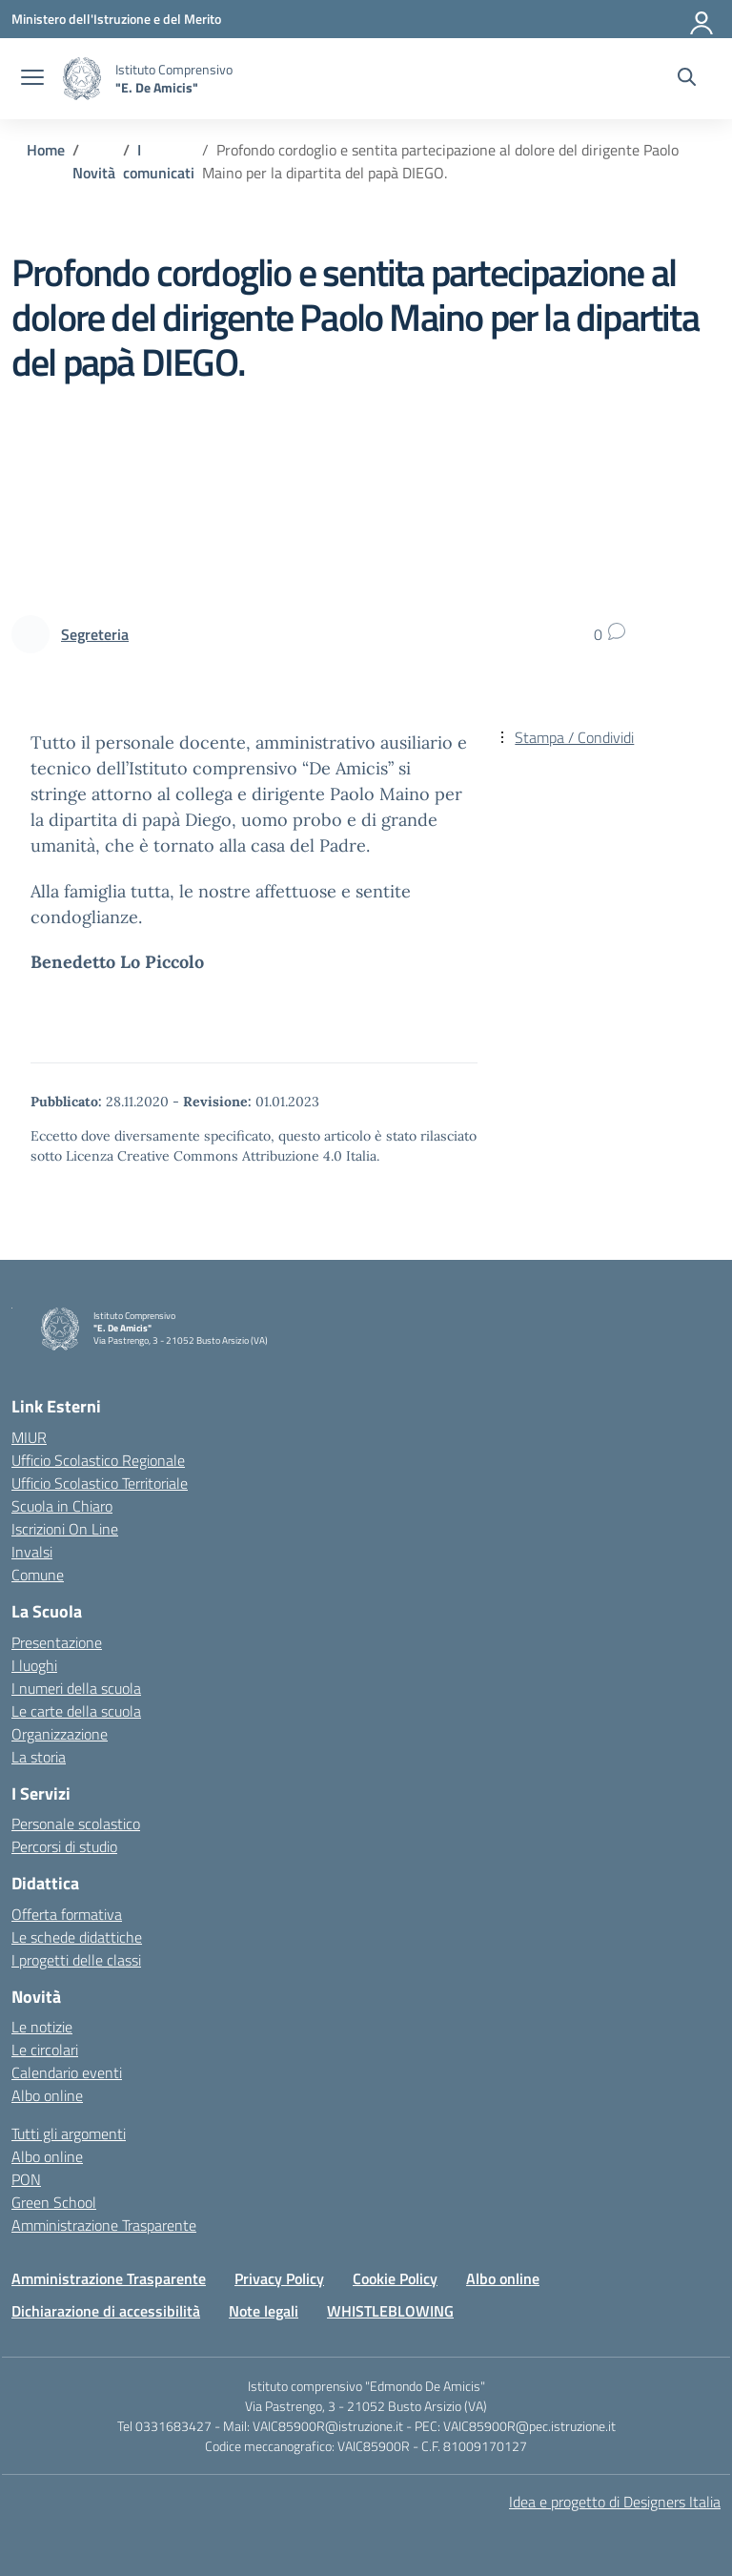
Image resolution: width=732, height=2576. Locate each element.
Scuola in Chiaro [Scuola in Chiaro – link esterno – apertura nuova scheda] (61, 1505)
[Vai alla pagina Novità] (93, 172)
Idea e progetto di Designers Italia (615, 2501)
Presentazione (56, 1642)
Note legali (263, 2310)
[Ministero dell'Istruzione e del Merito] (116, 19)
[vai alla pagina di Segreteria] (95, 634)
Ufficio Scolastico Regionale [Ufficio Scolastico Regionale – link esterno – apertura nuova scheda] (98, 1460)
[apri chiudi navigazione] (32, 79)
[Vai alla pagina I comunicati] (158, 161)
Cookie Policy (395, 2278)
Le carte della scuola (76, 1711)
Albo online (47, 2095)
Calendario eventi (66, 2072)
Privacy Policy (279, 2278)
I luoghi (34, 1665)
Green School (53, 2202)
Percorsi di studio (64, 1846)
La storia (38, 1756)
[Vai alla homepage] (82, 78)
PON (26, 2179)
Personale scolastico (75, 1823)
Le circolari (44, 2049)
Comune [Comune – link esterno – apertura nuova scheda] (37, 1574)
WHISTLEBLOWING (390, 2310)
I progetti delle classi (76, 1959)
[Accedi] (702, 19)
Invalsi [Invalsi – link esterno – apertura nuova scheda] (31, 1551)
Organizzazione (59, 1733)
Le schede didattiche (76, 1937)
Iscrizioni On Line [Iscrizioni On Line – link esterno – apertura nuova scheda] (64, 1528)
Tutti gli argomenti (68, 2133)
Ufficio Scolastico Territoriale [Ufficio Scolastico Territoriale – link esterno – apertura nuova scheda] (99, 1483)
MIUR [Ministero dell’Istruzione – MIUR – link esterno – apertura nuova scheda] (29, 1437)
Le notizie (41, 2026)
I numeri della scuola (76, 1688)
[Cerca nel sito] (687, 79)
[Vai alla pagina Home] (46, 149)
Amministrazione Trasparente (103, 2225)
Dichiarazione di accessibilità (105, 2310)
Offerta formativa (66, 1914)
